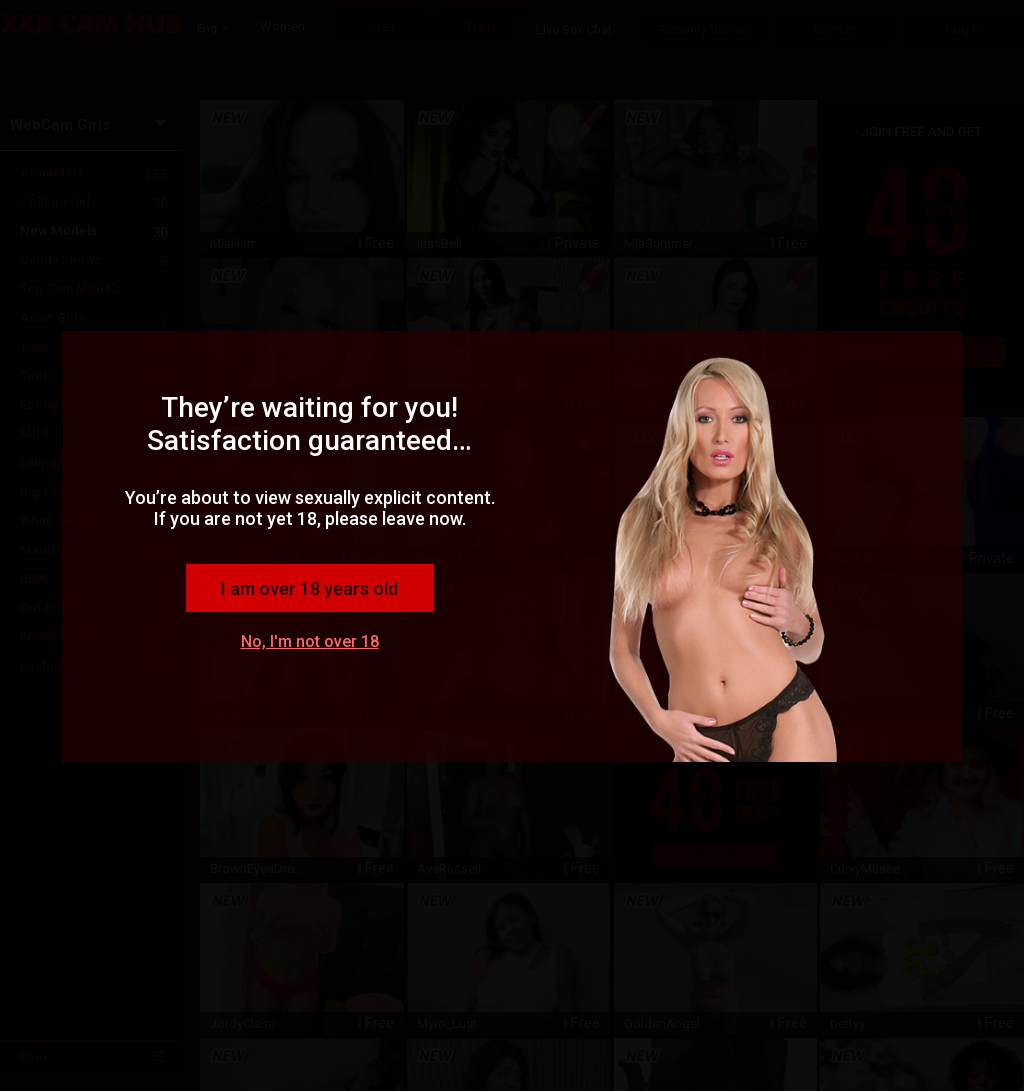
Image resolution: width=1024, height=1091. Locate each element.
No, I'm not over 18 (310, 641)
